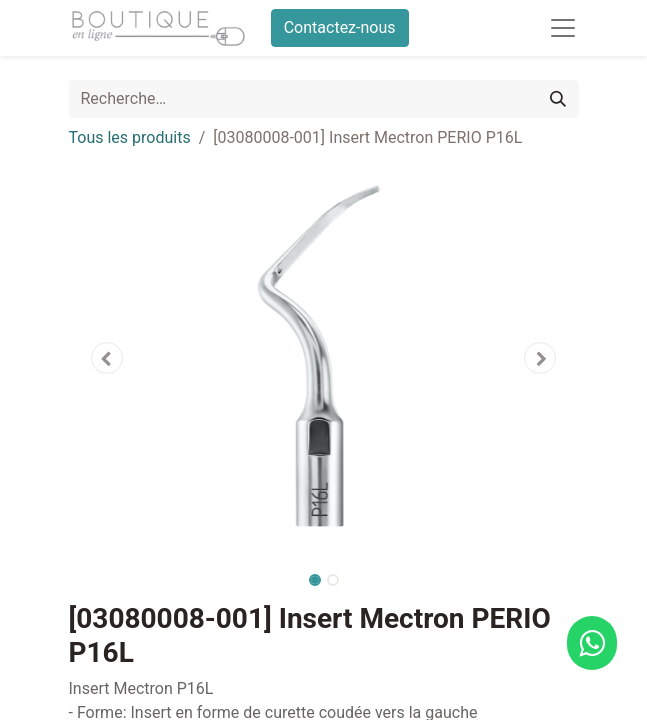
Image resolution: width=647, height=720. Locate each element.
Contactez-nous (340, 27)
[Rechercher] (558, 99)
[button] (107, 358)
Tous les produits (130, 137)
